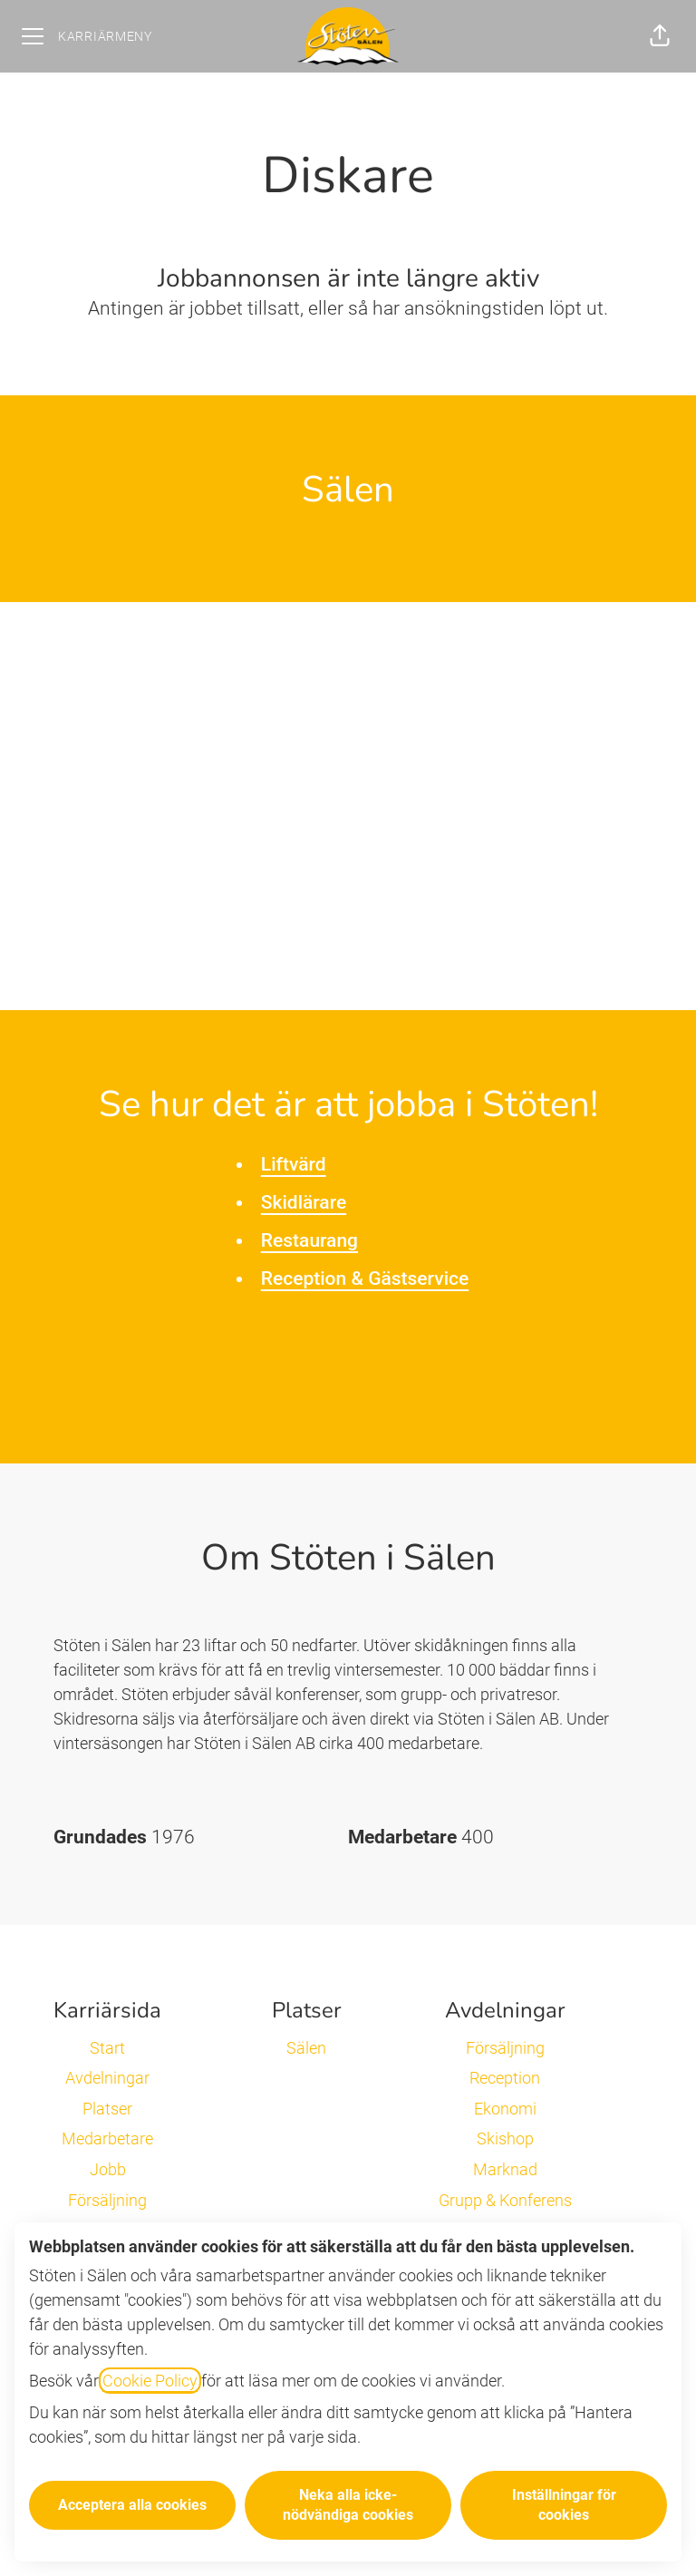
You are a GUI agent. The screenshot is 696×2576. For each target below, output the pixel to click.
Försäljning (107, 2200)
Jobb (108, 2169)
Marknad (505, 2169)
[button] (659, 36)
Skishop (505, 2138)
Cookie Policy (150, 2380)
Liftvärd (293, 1164)
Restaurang (309, 1240)
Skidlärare (303, 1202)
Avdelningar (107, 2077)
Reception (504, 2077)
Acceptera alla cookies (132, 2504)
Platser (107, 2108)
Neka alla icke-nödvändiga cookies (348, 2504)
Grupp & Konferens (505, 2200)
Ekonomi (505, 2108)
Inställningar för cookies (564, 2504)
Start (107, 2047)
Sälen (306, 2047)
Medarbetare (107, 2138)
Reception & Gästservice (365, 1278)
